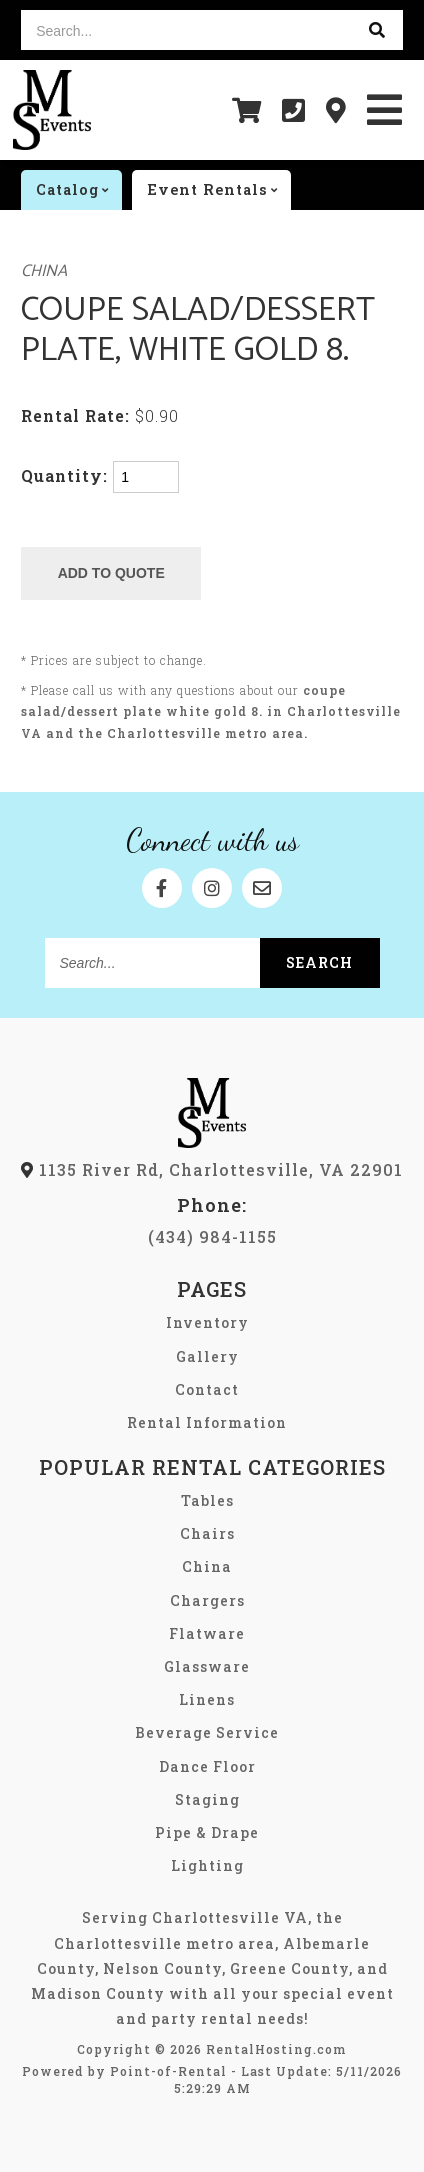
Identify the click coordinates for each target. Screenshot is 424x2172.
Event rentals (219, 190)
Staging (207, 1799)
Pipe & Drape (207, 1832)
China (44, 271)
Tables (207, 1500)
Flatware (207, 1633)
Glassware (207, 1666)
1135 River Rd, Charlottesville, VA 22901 (212, 1169)
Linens (207, 1699)
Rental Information (207, 1422)
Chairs (207, 1533)
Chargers (207, 1600)
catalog (79, 190)
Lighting (207, 1865)
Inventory (207, 1322)
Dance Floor (207, 1766)
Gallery (207, 1356)
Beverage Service (207, 1732)
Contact (207, 1389)
